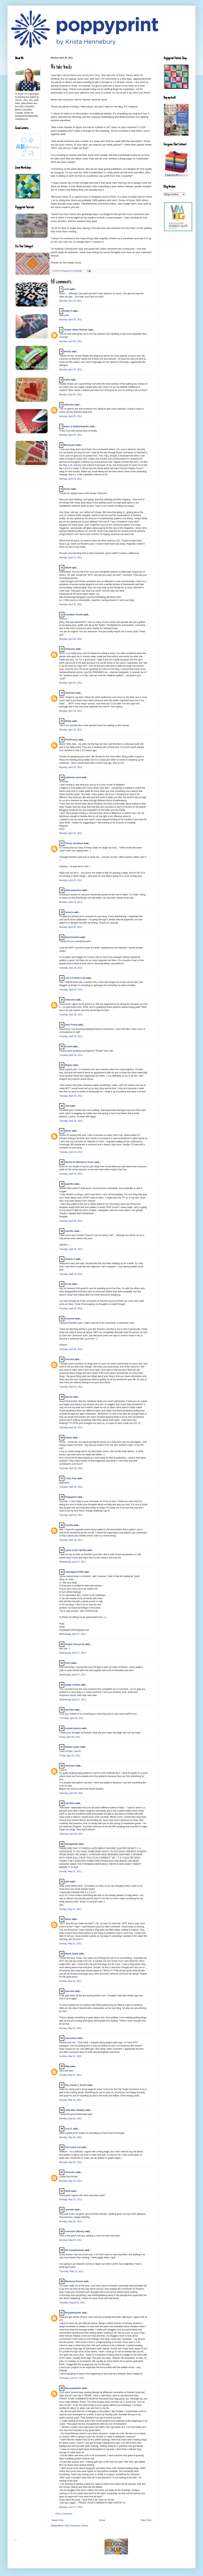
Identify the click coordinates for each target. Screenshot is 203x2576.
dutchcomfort (72, 937)
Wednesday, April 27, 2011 (72, 1561)
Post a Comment (63, 2513)
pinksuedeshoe (73, 890)
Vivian (67, 489)
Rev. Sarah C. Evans (76, 2085)
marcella (69, 1991)
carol (66, 289)
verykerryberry (73, 1728)
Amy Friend (71, 1024)
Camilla (69, 1525)
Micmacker (69, 445)
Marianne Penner (74, 2281)
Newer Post (57, 2520)
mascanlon (71, 2038)
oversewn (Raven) (74, 2231)
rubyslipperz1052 (74, 1572)
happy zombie (72, 1684)
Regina (69, 1065)
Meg (67, 2066)
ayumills (69, 1709)
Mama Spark (71, 1953)
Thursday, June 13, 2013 (71, 2378)
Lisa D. (68, 2128)
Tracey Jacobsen (74, 843)
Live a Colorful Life (75, 978)
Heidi (67, 2191)
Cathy (67, 379)
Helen (68, 1131)
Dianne (69, 1397)
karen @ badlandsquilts (76, 426)
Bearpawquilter (73, 2312)
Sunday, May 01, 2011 (70, 1871)
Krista (68, 1284)
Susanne (69, 1318)
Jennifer (69, 1231)
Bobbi (68, 721)
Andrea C (70, 1259)
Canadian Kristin (74, 614)
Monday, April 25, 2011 (70, 301)
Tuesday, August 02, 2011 (72, 2302)
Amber (68, 1437)
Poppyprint (71, 1497)
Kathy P (68, 311)
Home (102, 2520)
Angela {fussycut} (74, 1644)
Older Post (146, 2520)
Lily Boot (70, 1803)
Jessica (69, 912)
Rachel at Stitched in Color (79, 1162)
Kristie (68, 1046)
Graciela (69, 1359)
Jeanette (69, 2209)
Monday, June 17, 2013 (71, 2507)
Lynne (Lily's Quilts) (75, 1550)
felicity (67, 351)
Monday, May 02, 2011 (70, 2118)
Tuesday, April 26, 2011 (71, 968)
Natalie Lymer (72, 1747)
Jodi (67, 1106)
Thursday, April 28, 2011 (71, 1718)
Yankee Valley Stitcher (76, 329)
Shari (68, 1663)
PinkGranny (71, 739)
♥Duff (68, 567)
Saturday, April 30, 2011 (71, 1793)
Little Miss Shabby (75, 2110)
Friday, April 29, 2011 (69, 1737)
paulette (69, 1184)
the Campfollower (74, 2250)
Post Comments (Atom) (76, 2525)
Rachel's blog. (93, 75)
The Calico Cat (73, 2147)
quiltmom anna (73, 777)
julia (67, 1881)
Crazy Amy (71, 1478)
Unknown (69, 404)
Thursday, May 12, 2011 (71, 2271)
